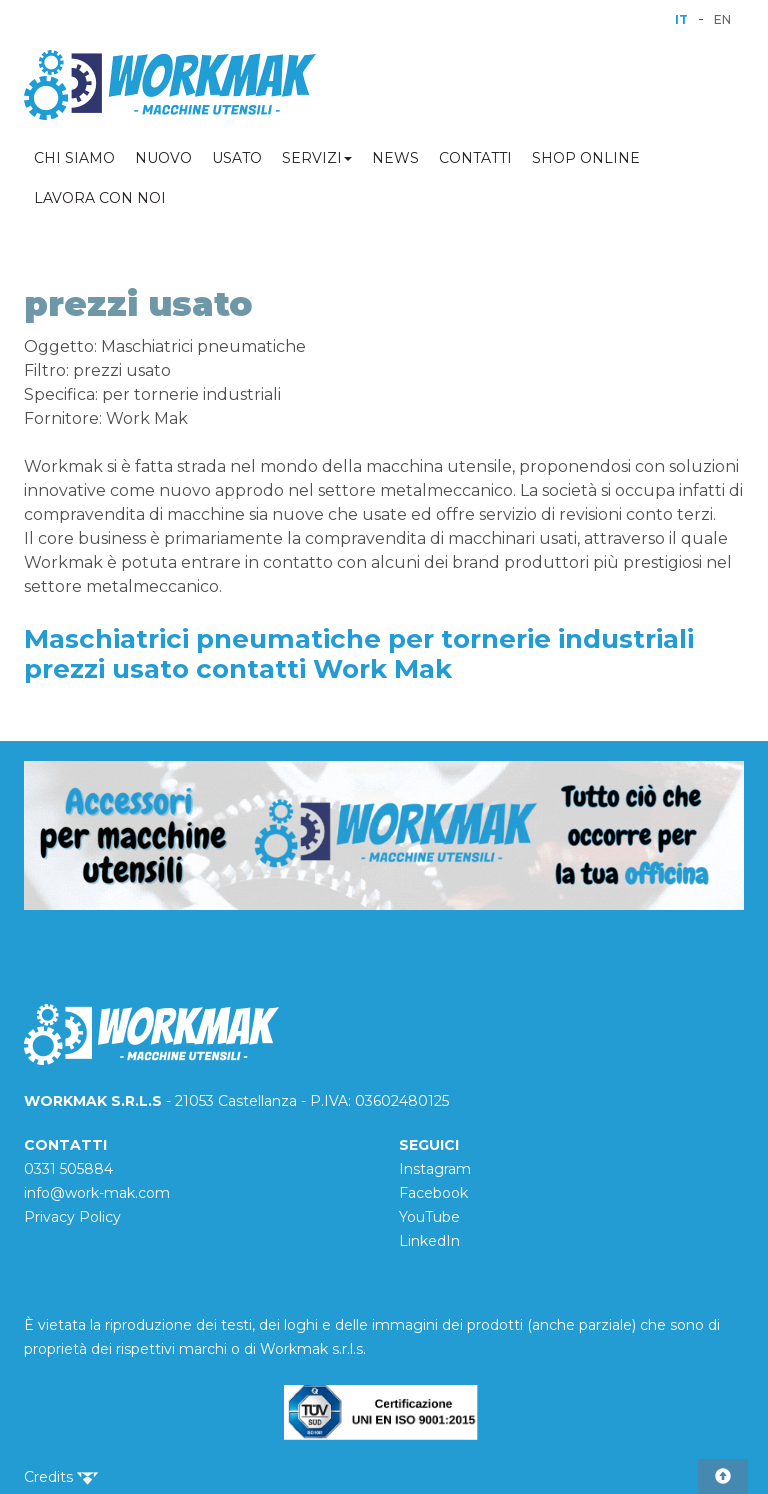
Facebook (433, 1193)
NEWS (395, 158)
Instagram (435, 1169)
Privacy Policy (72, 1217)
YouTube (429, 1217)
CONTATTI (475, 158)
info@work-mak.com (97, 1193)
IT (681, 19)
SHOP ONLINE (586, 158)
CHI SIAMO (74, 158)
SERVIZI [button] (317, 158)
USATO (237, 158)
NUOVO (163, 158)
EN (722, 19)
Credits (61, 1477)
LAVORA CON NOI (100, 198)
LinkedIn (429, 1241)
